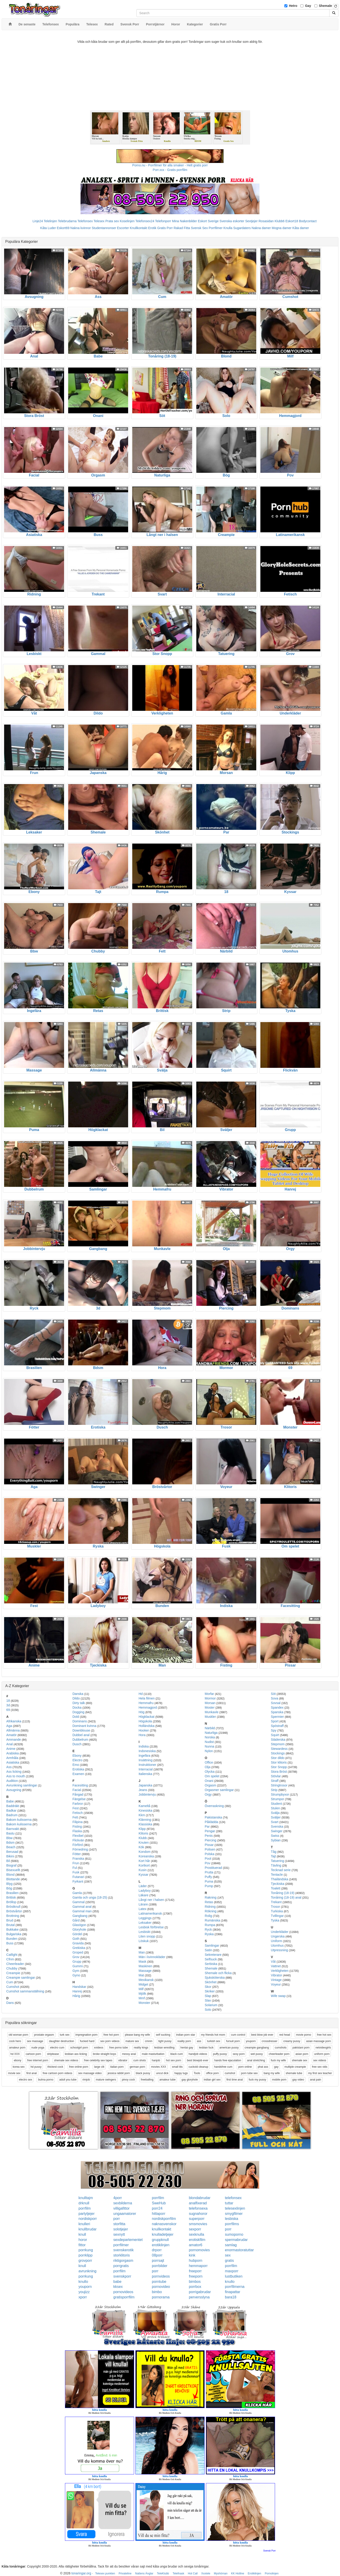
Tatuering (277, 1861)
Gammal (79, 1902)
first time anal (235, 2079)
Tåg (273, 1852)
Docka (77, 1707)
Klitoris (143, 1833)
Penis (209, 1835)
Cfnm (10, 1959)
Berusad (12, 1852)
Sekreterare (213, 1954)
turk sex (65, 2034)
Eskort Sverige (208, 221)
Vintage (276, 1980)
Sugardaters (242, 228)
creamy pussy (291, 2041)
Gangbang (80, 1916)
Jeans (143, 1790)
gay (276, 2066)
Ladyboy (145, 1890)
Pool (208, 1858)
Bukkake (12, 1929)
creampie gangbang (257, 2047)
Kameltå (144, 1806)
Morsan (210, 1703)
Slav (208, 2000)
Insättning (146, 1760)
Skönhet (210, 1982)
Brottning (12, 1916)
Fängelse (79, 1799)
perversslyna (199, 2297)
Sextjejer (251, 221)
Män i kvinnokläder (152, 1957)
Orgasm (210, 1785)
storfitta (119, 2224)
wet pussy (257, 2054)
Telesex (99, 221)
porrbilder (159, 2266)
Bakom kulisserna (19, 1819)
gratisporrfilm (123, 2297)
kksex (118, 2287)
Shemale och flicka (218, 1973)
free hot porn (111, 2034)
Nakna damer (261, 228)
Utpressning (279, 1950)
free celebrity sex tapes (98, 2060)
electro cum (57, 2047)
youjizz (84, 2292)
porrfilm (158, 2198)
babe (117, 2282)
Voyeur (276, 1984)
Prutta (209, 1872)
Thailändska (279, 1879)
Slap (208, 1996)
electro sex (25, 2079)
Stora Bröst (279, 1771)
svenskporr (122, 2276)
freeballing (147, 2079)
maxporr (231, 2271)
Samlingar (212, 1945)
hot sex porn (173, 2060)
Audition (12, 1781)
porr (116, 2219)
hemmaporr (198, 2266)
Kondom (145, 1852)
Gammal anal (82, 1906)
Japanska (145, 1785)
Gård (76, 1920)
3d (8, 1705)
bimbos (195, 2282)
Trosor (275, 1906)
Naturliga (211, 1732)
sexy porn (239, 2054)
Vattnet (276, 1966)
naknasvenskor (164, 2224)
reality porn (184, 2041)
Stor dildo (277, 1758)
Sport (274, 1721)
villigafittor (121, 2208)
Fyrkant (78, 1881)
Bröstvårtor (14, 1911)
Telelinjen (50, 221)
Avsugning (13, 1790)
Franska (78, 1858)
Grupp (77, 1961)
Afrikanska (13, 1721)
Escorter (123, 228)
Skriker (210, 1991)
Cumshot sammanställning (25, 1991)
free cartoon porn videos (57, 2073)
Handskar (79, 1987)
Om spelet (212, 1776)
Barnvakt (12, 1829)
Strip (274, 1790)
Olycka (210, 1771)
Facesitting (80, 1785)
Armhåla (12, 1758)
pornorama (161, 2297)
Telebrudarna (67, 221)
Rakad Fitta (182, 228)
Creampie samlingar (20, 1977)
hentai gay (187, 2047)
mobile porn (279, 2079)
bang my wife (272, 2073)
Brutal (10, 1925)
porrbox (195, 2287)
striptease (53, 2054)
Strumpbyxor (280, 1794)
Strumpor (277, 1799)
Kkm (142, 1815)
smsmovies (198, 2224)
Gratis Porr (165, 228)
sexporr (195, 2229)
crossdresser (270, 2041)
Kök (141, 1847)
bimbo (157, 2292)
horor (82, 2240)
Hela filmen (147, 1698)
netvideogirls (323, 2047)
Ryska (209, 1934)
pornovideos (123, 2292)
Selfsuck (211, 1959)
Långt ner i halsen (151, 1900)
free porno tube (118, 2047)
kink (192, 2255)
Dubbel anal (81, 1735)
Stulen (275, 1808)
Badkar (11, 1810)
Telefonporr (163, 221)
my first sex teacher (320, 2073)
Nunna (209, 1746)
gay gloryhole (189, 2079)
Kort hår (144, 1861)
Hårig (76, 1996)
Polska (209, 1854)
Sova (274, 1698)
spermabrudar (236, 2240)
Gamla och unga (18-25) (90, 1897)
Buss (9, 1943)
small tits (177, 2066)
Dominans (80, 1721)
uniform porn (321, 2054)
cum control (238, 2034)
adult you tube (67, 2079)
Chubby (11, 1968)
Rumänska (212, 1920)
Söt (273, 1694)
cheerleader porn (279, 2054)
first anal (31, 2073)
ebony (17, 2060)
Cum (9, 1982)
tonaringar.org (81, 2573)
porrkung (85, 2250)
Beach (11, 1847)
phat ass (263, 2066)
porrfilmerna (234, 2287)
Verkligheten (280, 1971)
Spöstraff (277, 1726)
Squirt (275, 1735)
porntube (159, 2282)
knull (82, 2234)
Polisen (210, 1849)
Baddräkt (12, 1806)
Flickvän (78, 1840)
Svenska (277, 1826)
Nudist (209, 1742)
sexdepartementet (128, 2240)
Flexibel (78, 1835)
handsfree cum (223, 2066)
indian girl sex (212, 2079)
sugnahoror (198, 2214)
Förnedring (80, 1849)
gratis (229, 2260)
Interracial (146, 1769)
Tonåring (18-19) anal (286, 1897)
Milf (141, 1989)
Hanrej (77, 1991)
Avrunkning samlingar (21, 1785)
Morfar (209, 1694)
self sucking (163, 2034)
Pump (209, 1886)
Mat (141, 1975)
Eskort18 (292, 221)
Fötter (77, 1854)
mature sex (132, 2041)
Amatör (11, 1735)
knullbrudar (87, 2229)
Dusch (77, 1744)
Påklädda (211, 1822)
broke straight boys (104, 2054)
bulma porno (45, 2079)
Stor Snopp (279, 1767)
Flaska (77, 1831)
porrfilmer (121, 2245)
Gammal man (82, 1911)
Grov (76, 1957)
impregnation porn (87, 2034)
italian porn (117, 2066)
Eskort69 (63, 228)
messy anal (129, 2054)
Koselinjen (127, 221)
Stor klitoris (279, 1762)
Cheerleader (15, 1964)
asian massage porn (318, 2041)
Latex (142, 1909)
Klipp (142, 1829)
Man (142, 1952)
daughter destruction (61, 2041)
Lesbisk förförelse (151, 1927)
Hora (142, 1735)
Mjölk (142, 1993)
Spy (273, 1730)
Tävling (276, 1865)
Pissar (209, 1845)
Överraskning (214, 1806)
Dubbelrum (80, 1739)
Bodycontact (308, 221)
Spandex (277, 1707)
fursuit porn (233, 2041)
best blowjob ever (197, 2060)
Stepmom (278, 1744)
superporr (196, 2219)
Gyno (76, 1975)
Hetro (293, 6)
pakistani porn (301, 2047)
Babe (10, 1801)
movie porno (303, 2034)
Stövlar (276, 1776)
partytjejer (86, 2214)
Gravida (78, 1943)
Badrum (12, 1815)
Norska (210, 1737)
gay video (298, 2079)
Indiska (144, 1746)
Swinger (277, 1831)
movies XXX (158, 2066)
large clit (99, 2066)
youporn (251, 2041)
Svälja (275, 1813)
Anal (9, 1744)
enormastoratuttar (239, 2250)
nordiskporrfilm (164, 2219)
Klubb (143, 1838)
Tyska (275, 1920)
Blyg (9, 1884)
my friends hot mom (213, 2034)
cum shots (139, 2060)
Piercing (210, 1840)
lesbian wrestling (164, 2047)
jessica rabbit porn (119, 2073)
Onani (209, 1781)
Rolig (208, 1916)
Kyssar (143, 1874)
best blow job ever (262, 2034)
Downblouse (81, 1730)
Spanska (277, 1712)
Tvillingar (277, 1916)
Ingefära (144, 1755)
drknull (83, 2203)
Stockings (278, 1753)
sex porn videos (109, 2041)
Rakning (210, 1897)
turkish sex (213, 2041)
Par (207, 1826)
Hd (141, 1694)
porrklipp (85, 2255)
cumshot (230, 2073)
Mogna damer (281, 228)
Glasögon (79, 1925)
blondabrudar (199, 2198)
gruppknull (160, 2240)
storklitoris (121, 2255)
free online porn (78, 2066)
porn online (245, 2066)
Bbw (9, 1838)
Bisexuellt (13, 1870)
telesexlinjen (235, 2208)
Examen (78, 1774)
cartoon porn (33, 2054)
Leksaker (145, 1922)
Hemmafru (146, 1703)
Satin (208, 1950)
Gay (308, 6)
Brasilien (12, 1893)
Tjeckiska (277, 1884)
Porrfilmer (216, 228)
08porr (157, 2255)
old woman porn (18, 2034)
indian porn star (185, 2034)
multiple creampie (295, 2066)
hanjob (156, 2060)
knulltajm (85, 2198)
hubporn (195, 2260)
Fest (76, 1808)
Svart (274, 1822)
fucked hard (87, 2041)
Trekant (276, 1902)
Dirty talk (79, 1703)
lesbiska (231, 2219)
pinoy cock (128, 2079)
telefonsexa (198, 2208)
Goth (76, 1938)
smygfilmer (234, 2214)
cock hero (15, 2041)
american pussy (229, 2047)
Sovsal (276, 1703)
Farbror (78, 1803)
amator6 (195, 2245)
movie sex (14, 2073)
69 (8, 1710)
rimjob (86, 2079)
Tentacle (277, 1874)
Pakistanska (213, 1817)
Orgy (208, 1794)
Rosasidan (266, 221)
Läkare (143, 1895)
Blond (10, 1874)
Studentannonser (104, 228)
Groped (78, 1952)
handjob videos (198, 2054)
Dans (10, 2003)
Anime (11, 1749)
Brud (9, 1920)
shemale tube (294, 2073)
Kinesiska (145, 1810)
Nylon (209, 1751)
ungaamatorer (124, 2214)
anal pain (315, 2079)
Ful (75, 1868)
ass (199, 2041)
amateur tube (167, 2079)
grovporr (85, 2260)
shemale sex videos (66, 2060)
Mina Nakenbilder (184, 221)
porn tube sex (249, 2073)
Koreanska (146, 1856)
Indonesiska (147, 1751)
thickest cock (55, 2066)
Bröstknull (13, 1906)
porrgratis (121, 2266)
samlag (231, 2245)
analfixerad (198, 2203)
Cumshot (12, 1987)
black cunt (176, 2054)
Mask (142, 1961)
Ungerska (278, 1936)
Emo (76, 1765)
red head (284, 2034)
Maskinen (145, 1966)
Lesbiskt (144, 1932)
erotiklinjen (160, 2245)
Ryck (208, 1929)
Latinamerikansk (150, 1913)
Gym (76, 1971)
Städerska (278, 1739)
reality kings (141, 2047)
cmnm (148, 2041)
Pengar (210, 1831)
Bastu (10, 1833)
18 (8, 1700)
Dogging (78, 1712)
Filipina (78, 1822)
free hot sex (324, 2034)
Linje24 (37, 221)
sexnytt (119, 2234)
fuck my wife (278, 2060)
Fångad (78, 1794)
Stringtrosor (279, 1785)
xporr (82, 2297)
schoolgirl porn (79, 2047)
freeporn (195, 2276)
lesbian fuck (206, 2047)
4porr (117, 2198)
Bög (9, 1888)
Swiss (275, 1835)
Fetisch (78, 1813)
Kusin (143, 1870)
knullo (83, 2282)
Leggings (145, 1918)
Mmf (142, 1998)
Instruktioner (147, 1765)
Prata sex (112, 221)
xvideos (98, 2047)
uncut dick (162, 2073)
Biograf (11, 1865)
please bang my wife (137, 2034)
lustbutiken (234, 2276)
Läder (143, 1886)
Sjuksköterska (215, 1977)
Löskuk (144, 1941)
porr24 (157, 2208)
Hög (142, 1712)
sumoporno (234, 2234)
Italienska (145, 1774)
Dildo (76, 1698)
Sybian (276, 1840)
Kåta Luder (48, 228)
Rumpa (210, 1925)
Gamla (77, 1893)
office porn (212, 2073)
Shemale (325, 6)
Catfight (11, 1954)
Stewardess (279, 1749)
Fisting (77, 1826)
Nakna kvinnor (80, 228)
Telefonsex (85, 221)
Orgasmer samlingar (219, 1790)
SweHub (159, 2203)
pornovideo (161, 2287)
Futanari (78, 1877)
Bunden (11, 1938)
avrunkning (87, 2271)
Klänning (145, 1819)
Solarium (211, 2005)
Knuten (144, 1842)
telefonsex (233, 2198)
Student (276, 1803)
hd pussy (35, 2066)
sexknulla (196, 2234)
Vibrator (276, 1975)
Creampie (13, 1973)
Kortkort (144, 1865)
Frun (76, 1863)
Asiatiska (12, 1762)
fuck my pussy (257, 2079)
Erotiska (78, 1769)
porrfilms (232, 2224)
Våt (273, 1961)
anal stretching (256, 2060)
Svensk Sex (199, 228)
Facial (77, 1790)
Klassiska (145, 1824)
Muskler (210, 1716)
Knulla (228, 228)
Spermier (277, 1716)
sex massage (35, 2041)
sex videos (319, 2060)
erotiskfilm (197, 2240)
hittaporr (158, 2214)
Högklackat (146, 1716)
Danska (78, 1694)
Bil (8, 1861)
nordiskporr (87, 2219)
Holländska (146, 1726)
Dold (76, 1716)
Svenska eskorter (232, 221)
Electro (78, 1760)
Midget (143, 1984)
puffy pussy (220, 2054)
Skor (208, 1987)
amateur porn (17, 2047)
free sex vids (319, 2066)
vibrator (122, 2060)
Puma (209, 1881)
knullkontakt (161, 2229)
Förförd (78, 1845)
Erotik (152, 228)
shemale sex (299, 2060)
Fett (75, 1817)
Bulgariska (13, 1934)
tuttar (229, 2203)
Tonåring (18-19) (282, 1893)
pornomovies (199, 2250)
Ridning (210, 1906)
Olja (207, 1767)
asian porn (301, 2054)
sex (228, 2255)
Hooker (144, 1730)
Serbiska (211, 1964)
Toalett (275, 1888)
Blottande (13, 1879)
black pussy (143, 2073)
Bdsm (10, 1842)
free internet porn (37, 2060)
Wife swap (278, 1996)
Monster (144, 2003)
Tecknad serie (281, 1870)
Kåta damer (300, 228)
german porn (137, 2066)
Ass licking (14, 1771)
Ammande (13, 1739)
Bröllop (11, 1902)
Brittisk (11, 1897)
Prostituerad (213, 1868)
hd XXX (15, 2054)
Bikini (10, 1856)
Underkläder (279, 1932)
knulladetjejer (162, 2234)
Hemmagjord (148, 1707)
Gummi (78, 1966)
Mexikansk (146, 1980)
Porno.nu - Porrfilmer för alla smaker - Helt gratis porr (170, 165)
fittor (82, 2245)
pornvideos (161, 2276)
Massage (145, 1971)
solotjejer (120, 2229)
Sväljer (276, 1817)
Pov (207, 1863)
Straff (274, 1781)
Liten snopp (147, 1936)
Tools (197, 2073)
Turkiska (277, 1911)
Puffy (208, 1877)
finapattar (232, 2292)
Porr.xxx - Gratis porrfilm (170, 170)
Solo (208, 2009)
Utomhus (277, 1945)
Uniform (276, 1941)
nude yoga (37, 2047)
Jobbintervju (147, 1794)
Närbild (210, 1728)
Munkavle (212, 1712)
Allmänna (13, 1730)
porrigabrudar (200, 2292)
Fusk (76, 1872)
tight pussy (164, 2041)
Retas (209, 1902)
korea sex (19, 2066)
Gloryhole (79, 1929)
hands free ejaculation (227, 2060)
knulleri (84, 2224)
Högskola (145, 1721)
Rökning (210, 1911)
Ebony (77, 1755)
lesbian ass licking (76, 2054)
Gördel (77, 1934)
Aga (9, 1726)
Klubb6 (280, 221)
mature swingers (106, 2079)
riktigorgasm (123, 2260)
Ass (9, 1767)
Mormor (210, 1698)
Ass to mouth (15, 1776)
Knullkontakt (138, 228)
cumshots (280, 2047)
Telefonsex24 (144, 221)
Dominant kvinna (84, 1726)
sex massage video (90, 2073)
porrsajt (158, 2260)
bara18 (230, 2297)
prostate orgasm (44, 2034)
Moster (210, 1707)
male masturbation (153, 2054)
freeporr (195, 2271)
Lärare (143, 1904)
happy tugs (181, 2073)
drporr (157, 2250)
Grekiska (79, 1948)
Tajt (273, 1856)
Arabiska (12, 1753)
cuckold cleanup (198, 2066)
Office (209, 1762)
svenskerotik (123, 2250)
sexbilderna (122, 2203)
